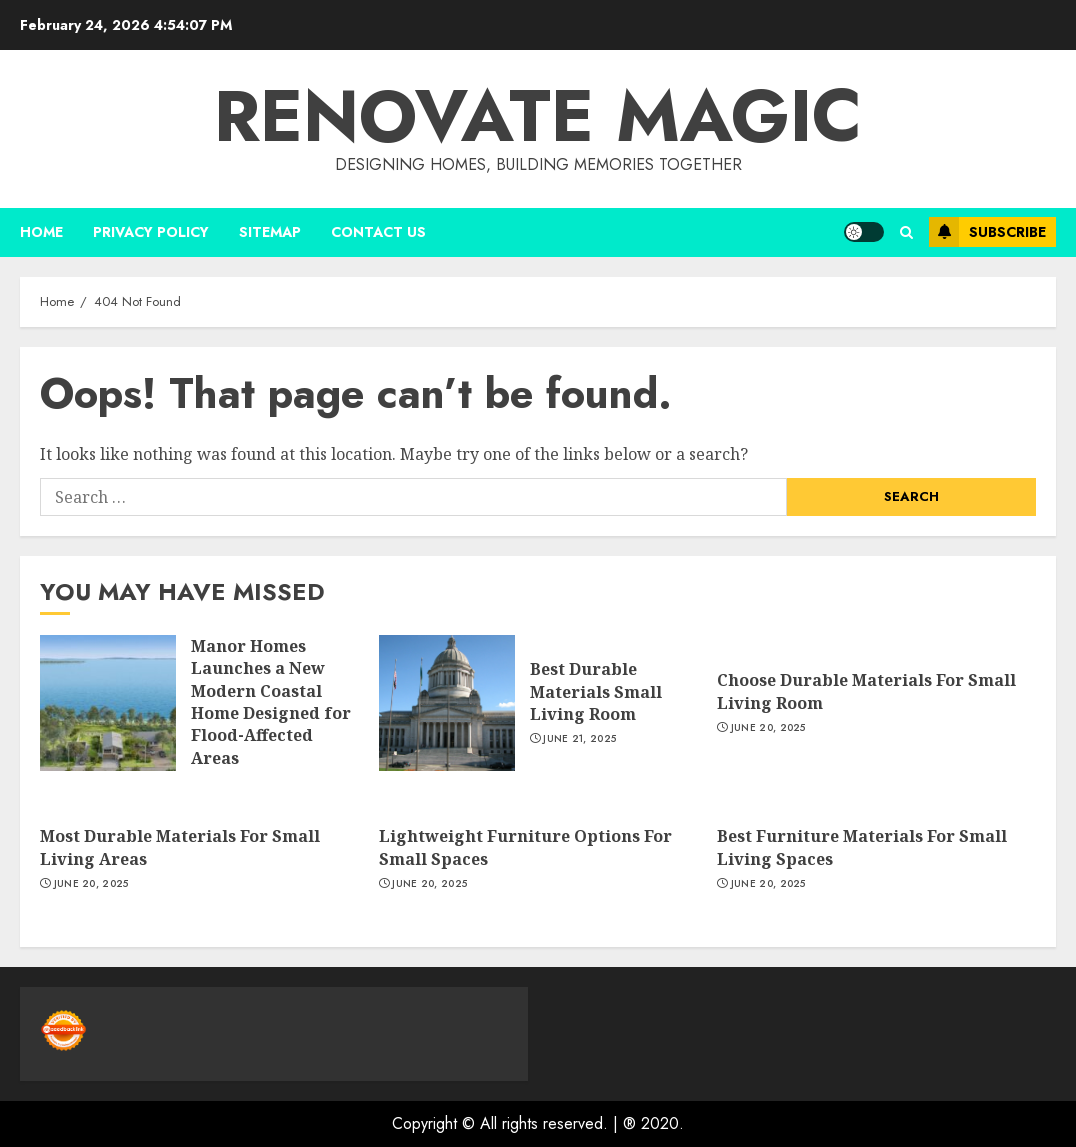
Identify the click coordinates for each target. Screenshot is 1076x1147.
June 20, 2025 (768, 728)
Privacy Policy (151, 232)
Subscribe (987, 232)
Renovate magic (538, 116)
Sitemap (270, 232)
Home (41, 232)
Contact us (378, 232)
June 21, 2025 (579, 739)
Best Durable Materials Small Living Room (596, 691)
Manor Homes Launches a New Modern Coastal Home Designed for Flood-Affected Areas (271, 702)
